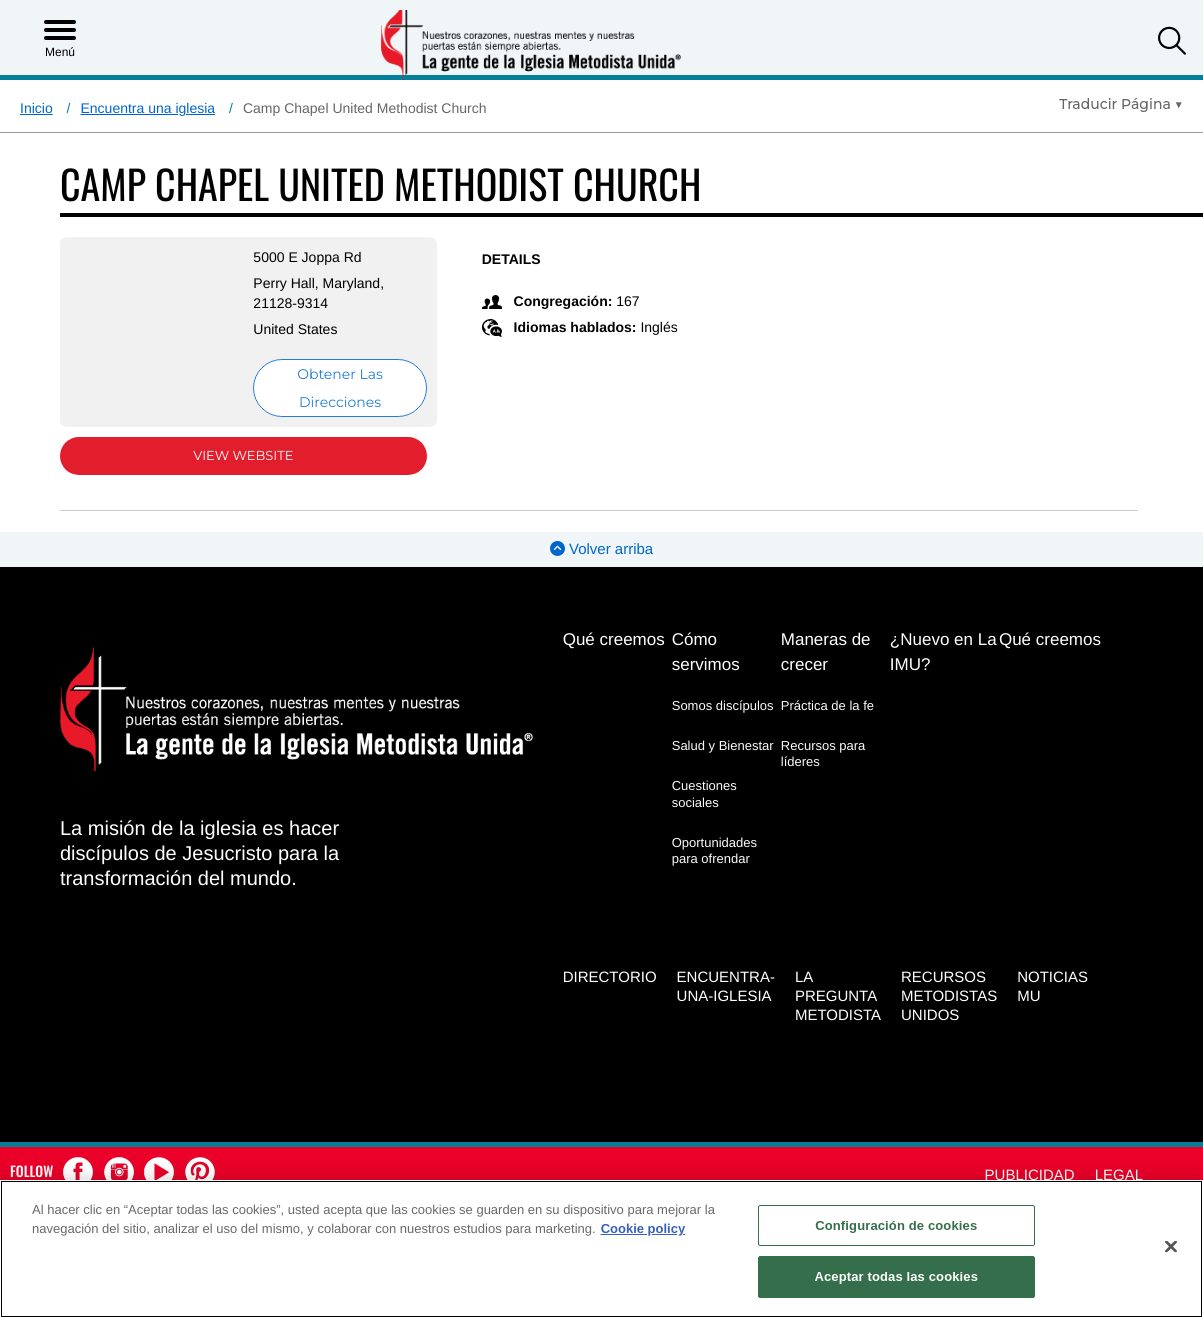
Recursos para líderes (823, 753)
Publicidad (1030, 1175)
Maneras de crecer (826, 652)
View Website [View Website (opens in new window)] (243, 456)
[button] (1172, 43)
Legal (1119, 1175)
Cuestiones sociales (704, 793)
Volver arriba (601, 549)
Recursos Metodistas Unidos (949, 996)
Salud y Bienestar (723, 745)
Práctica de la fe (827, 705)
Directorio (610, 977)
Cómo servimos (706, 652)
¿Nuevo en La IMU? (943, 652)
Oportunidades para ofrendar (714, 850)
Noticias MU (1052, 987)
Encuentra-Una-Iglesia (726, 987)
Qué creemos (614, 639)
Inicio (36, 108)
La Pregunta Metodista (838, 996)
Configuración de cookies (896, 1225)
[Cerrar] (1171, 1246)
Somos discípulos (723, 705)
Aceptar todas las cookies (896, 1276)
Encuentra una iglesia (147, 108)
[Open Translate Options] (1121, 104)
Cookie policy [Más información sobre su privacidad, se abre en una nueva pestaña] (643, 1228)
